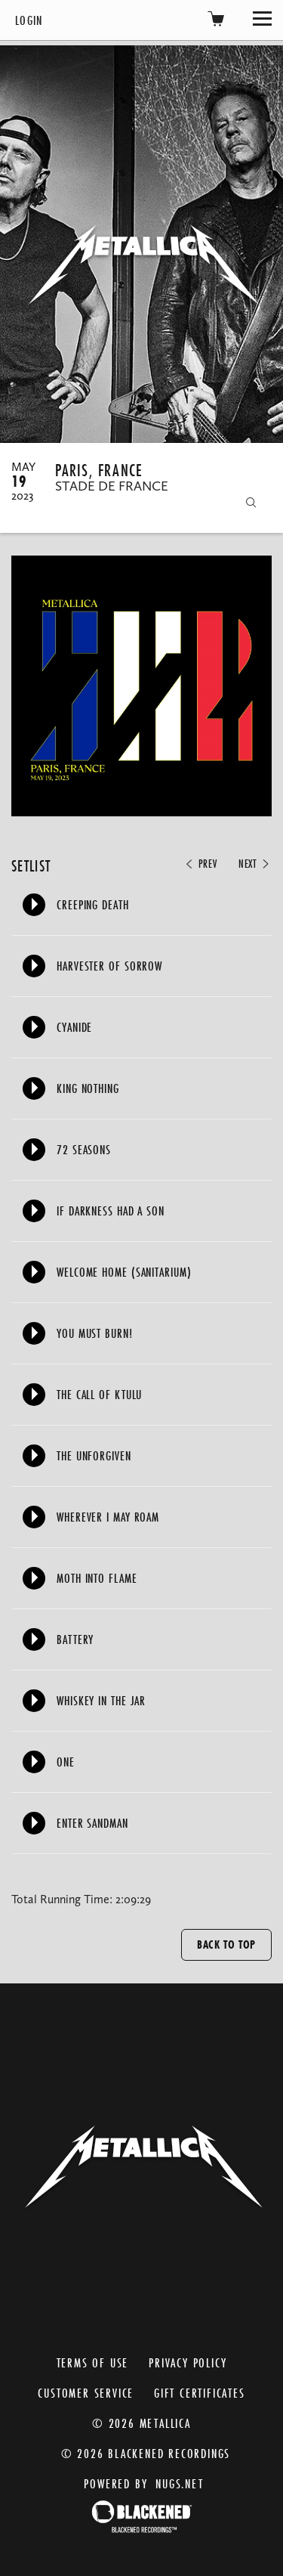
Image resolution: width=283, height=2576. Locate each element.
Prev (200, 864)
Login (29, 20)
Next (255, 864)
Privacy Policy (187, 2362)
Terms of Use (93, 2362)
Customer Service (86, 2392)
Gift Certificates (199, 2392)
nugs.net (179, 2483)
